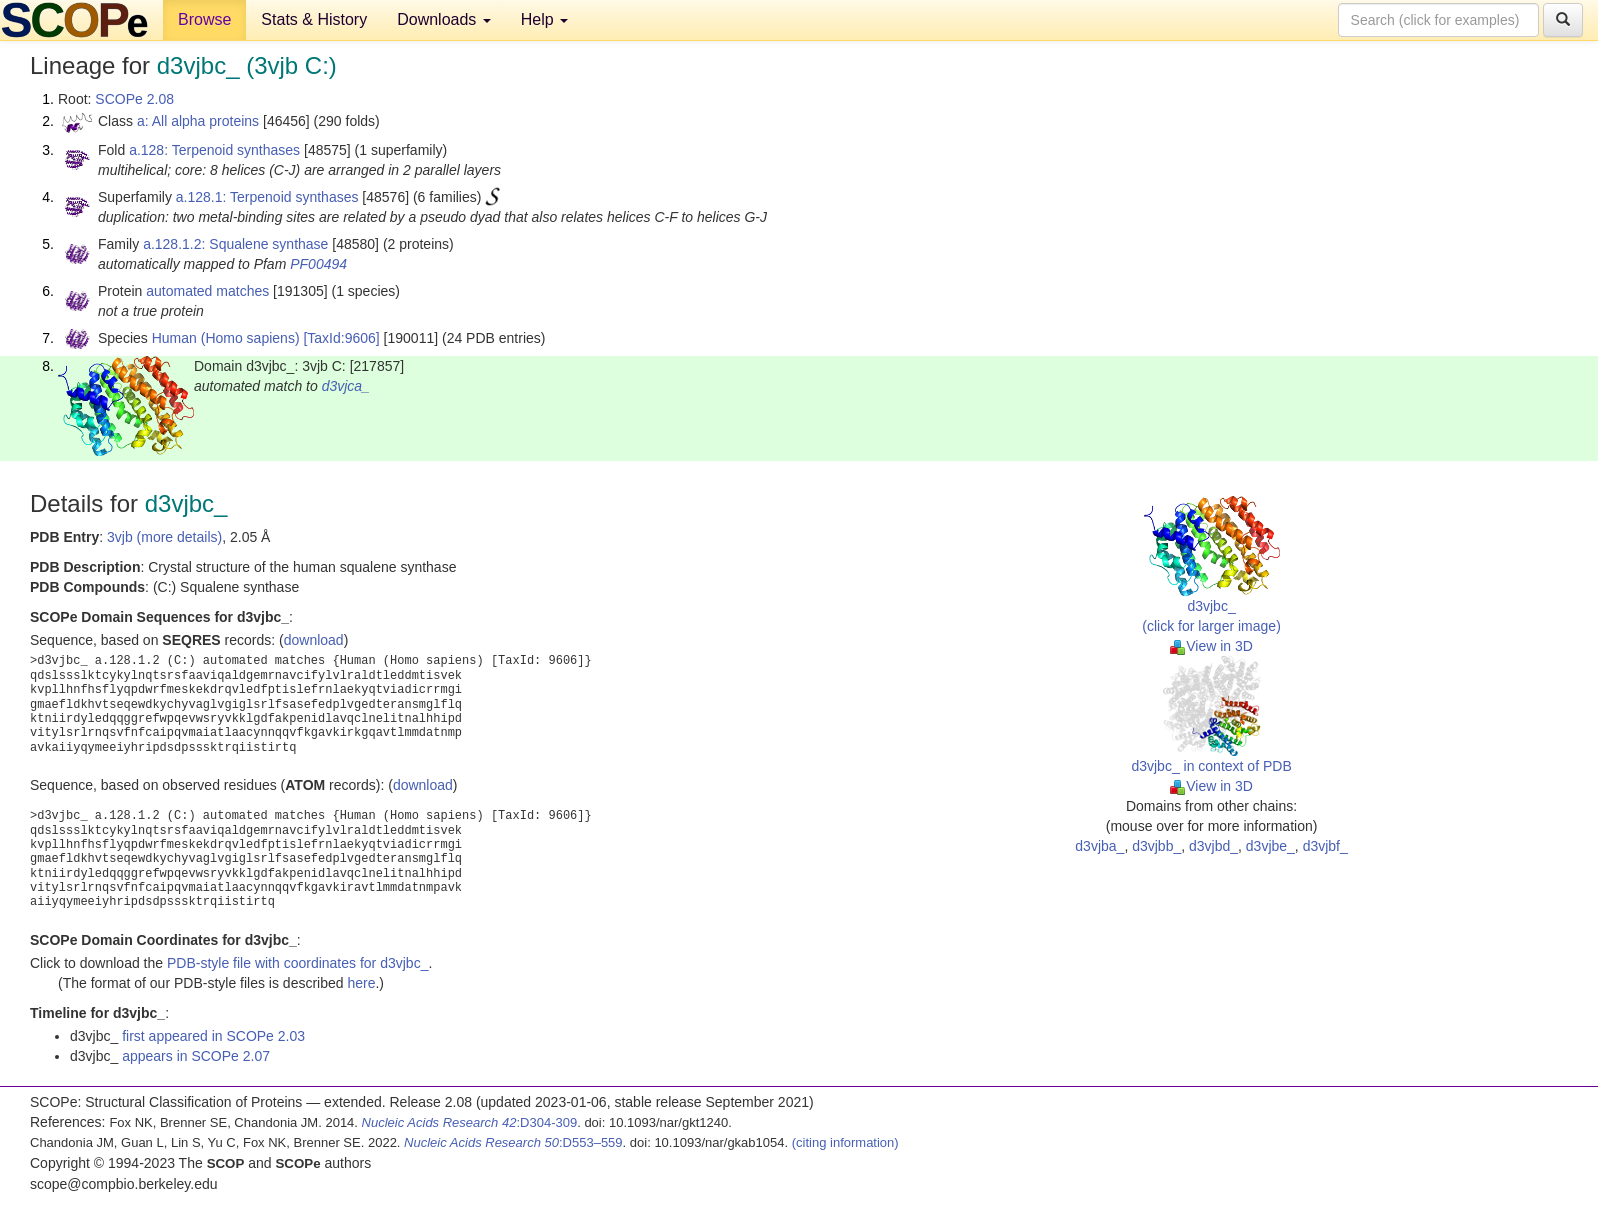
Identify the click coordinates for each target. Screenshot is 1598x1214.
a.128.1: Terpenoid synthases (267, 197)
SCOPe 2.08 (134, 99)
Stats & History (314, 19)
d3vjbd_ (1213, 846)
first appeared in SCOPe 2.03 (213, 1036)
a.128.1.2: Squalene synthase (235, 244)
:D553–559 (513, 1142)
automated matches (207, 291)
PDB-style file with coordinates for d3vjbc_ (297, 963)
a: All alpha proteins (198, 121)
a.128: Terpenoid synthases (214, 150)
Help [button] (544, 19)
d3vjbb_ (1156, 846)
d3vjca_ (346, 386)
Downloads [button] (444, 19)
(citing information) (845, 1142)
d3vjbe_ (1270, 846)
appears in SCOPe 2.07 (196, 1056)
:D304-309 (470, 1122)
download (314, 640)
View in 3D (1211, 646)
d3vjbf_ (1325, 846)
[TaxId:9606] (341, 338)
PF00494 (318, 264)
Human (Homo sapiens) (226, 338)
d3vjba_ (1099, 846)
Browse (204, 19)
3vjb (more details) (164, 537)
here (361, 983)
